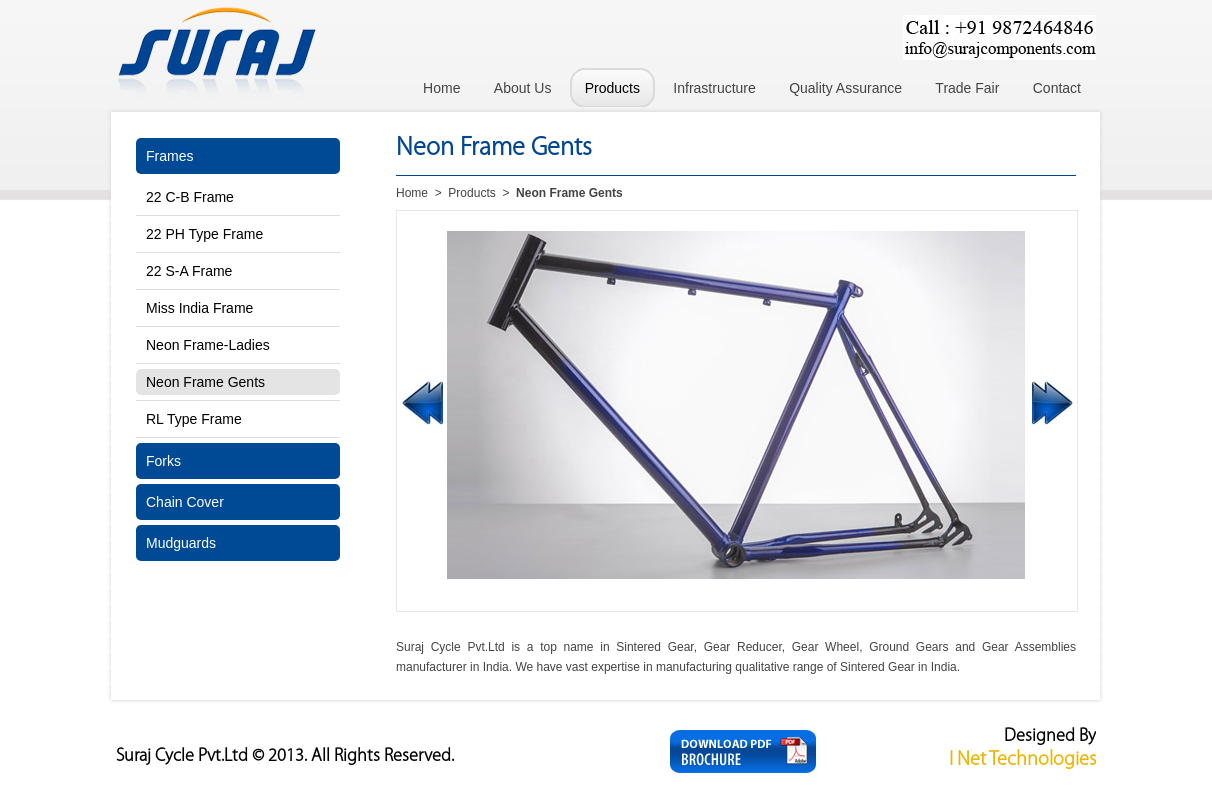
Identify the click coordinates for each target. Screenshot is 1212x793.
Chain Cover (185, 502)
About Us (523, 88)
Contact (1057, 88)
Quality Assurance (845, 88)
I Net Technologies (1022, 760)
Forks (163, 461)
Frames (169, 156)
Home (441, 88)
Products (612, 88)
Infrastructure (714, 88)
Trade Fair (967, 88)
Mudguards (181, 543)
